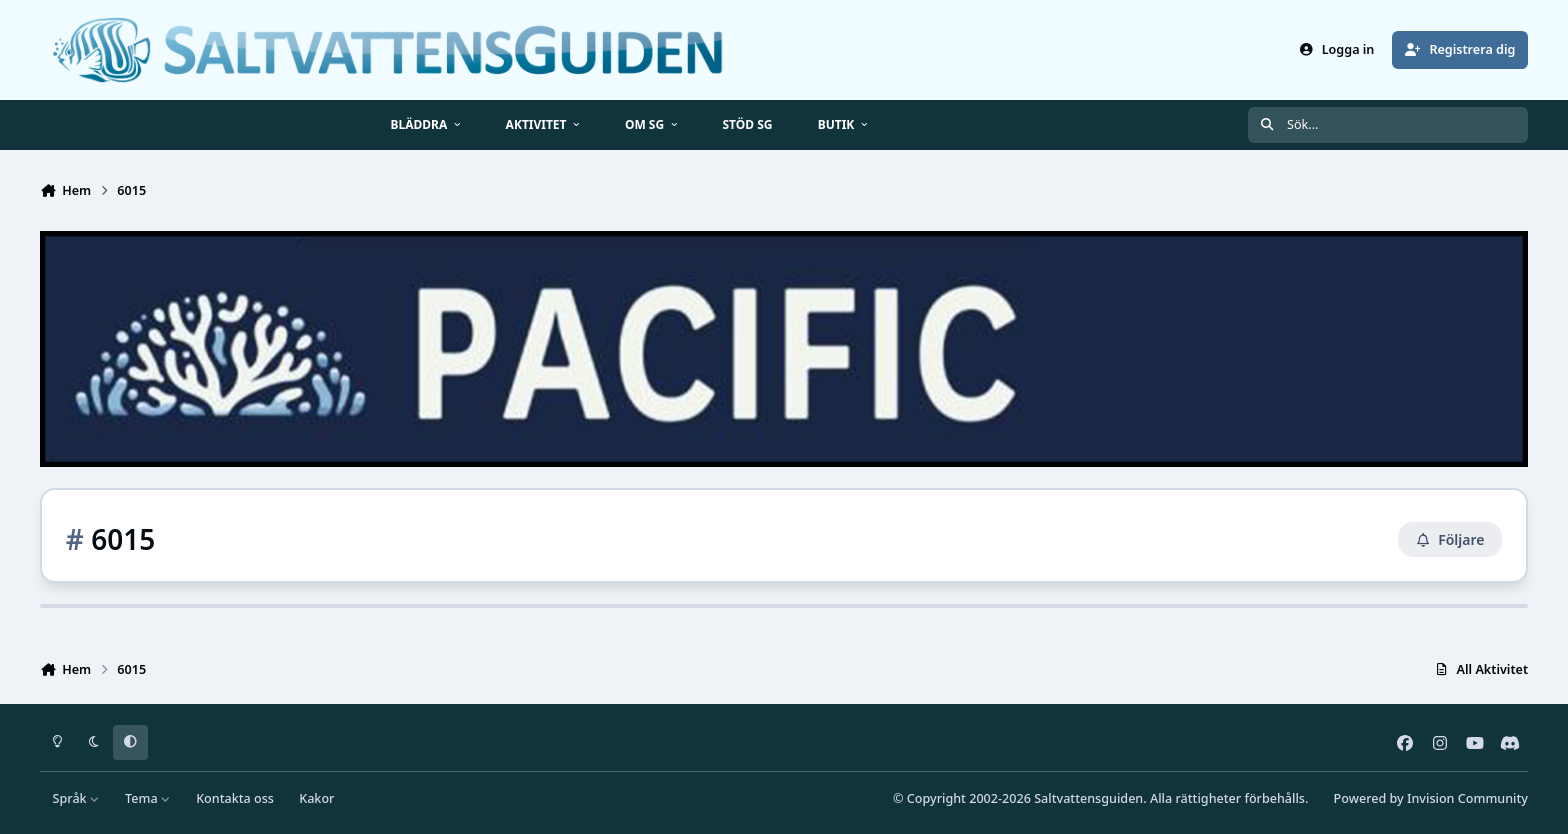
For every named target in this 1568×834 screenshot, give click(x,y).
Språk (76, 798)
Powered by (1431, 798)
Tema (148, 798)
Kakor (316, 798)
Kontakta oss (235, 798)
